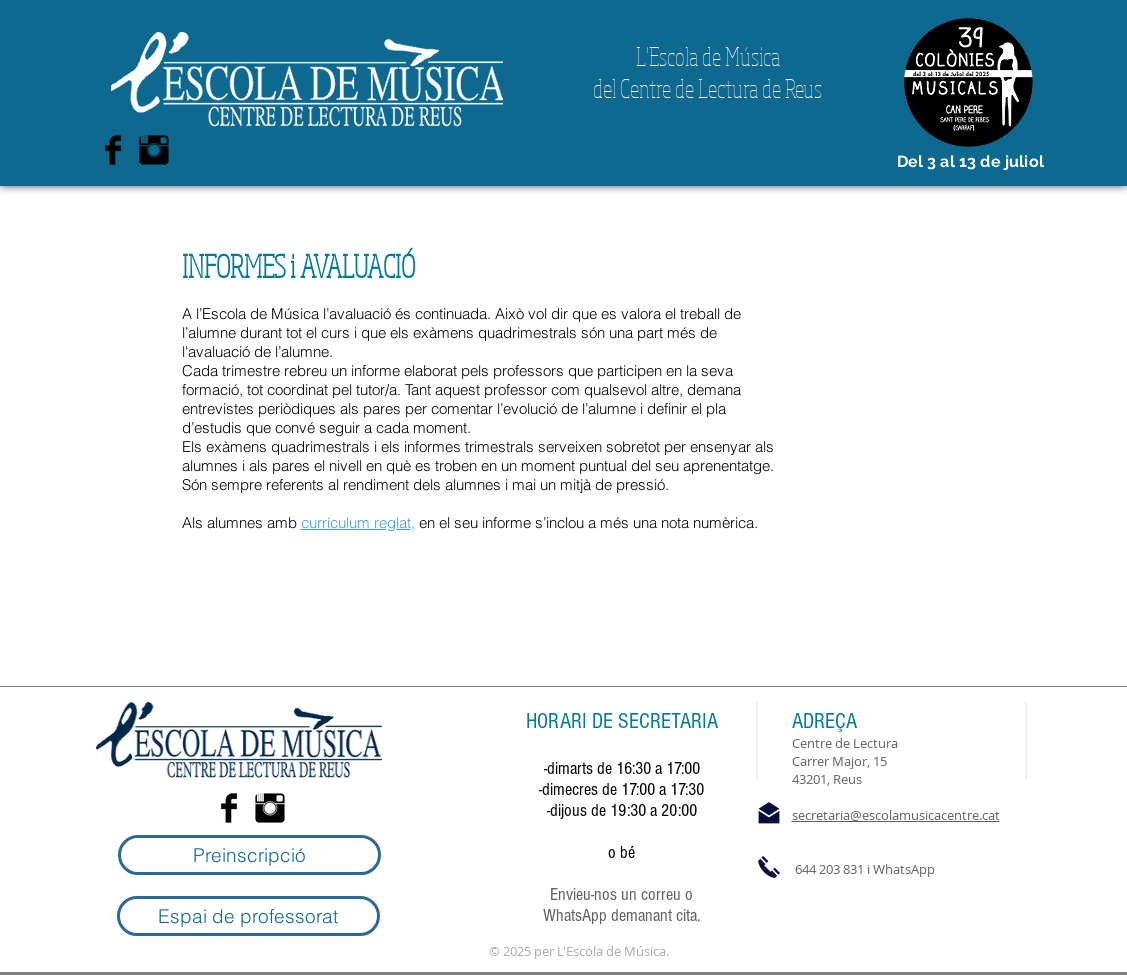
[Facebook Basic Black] (113, 150)
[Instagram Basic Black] (154, 150)
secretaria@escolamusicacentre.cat (896, 815)
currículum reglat (356, 522)
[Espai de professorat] (248, 916)
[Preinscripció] (249, 855)
